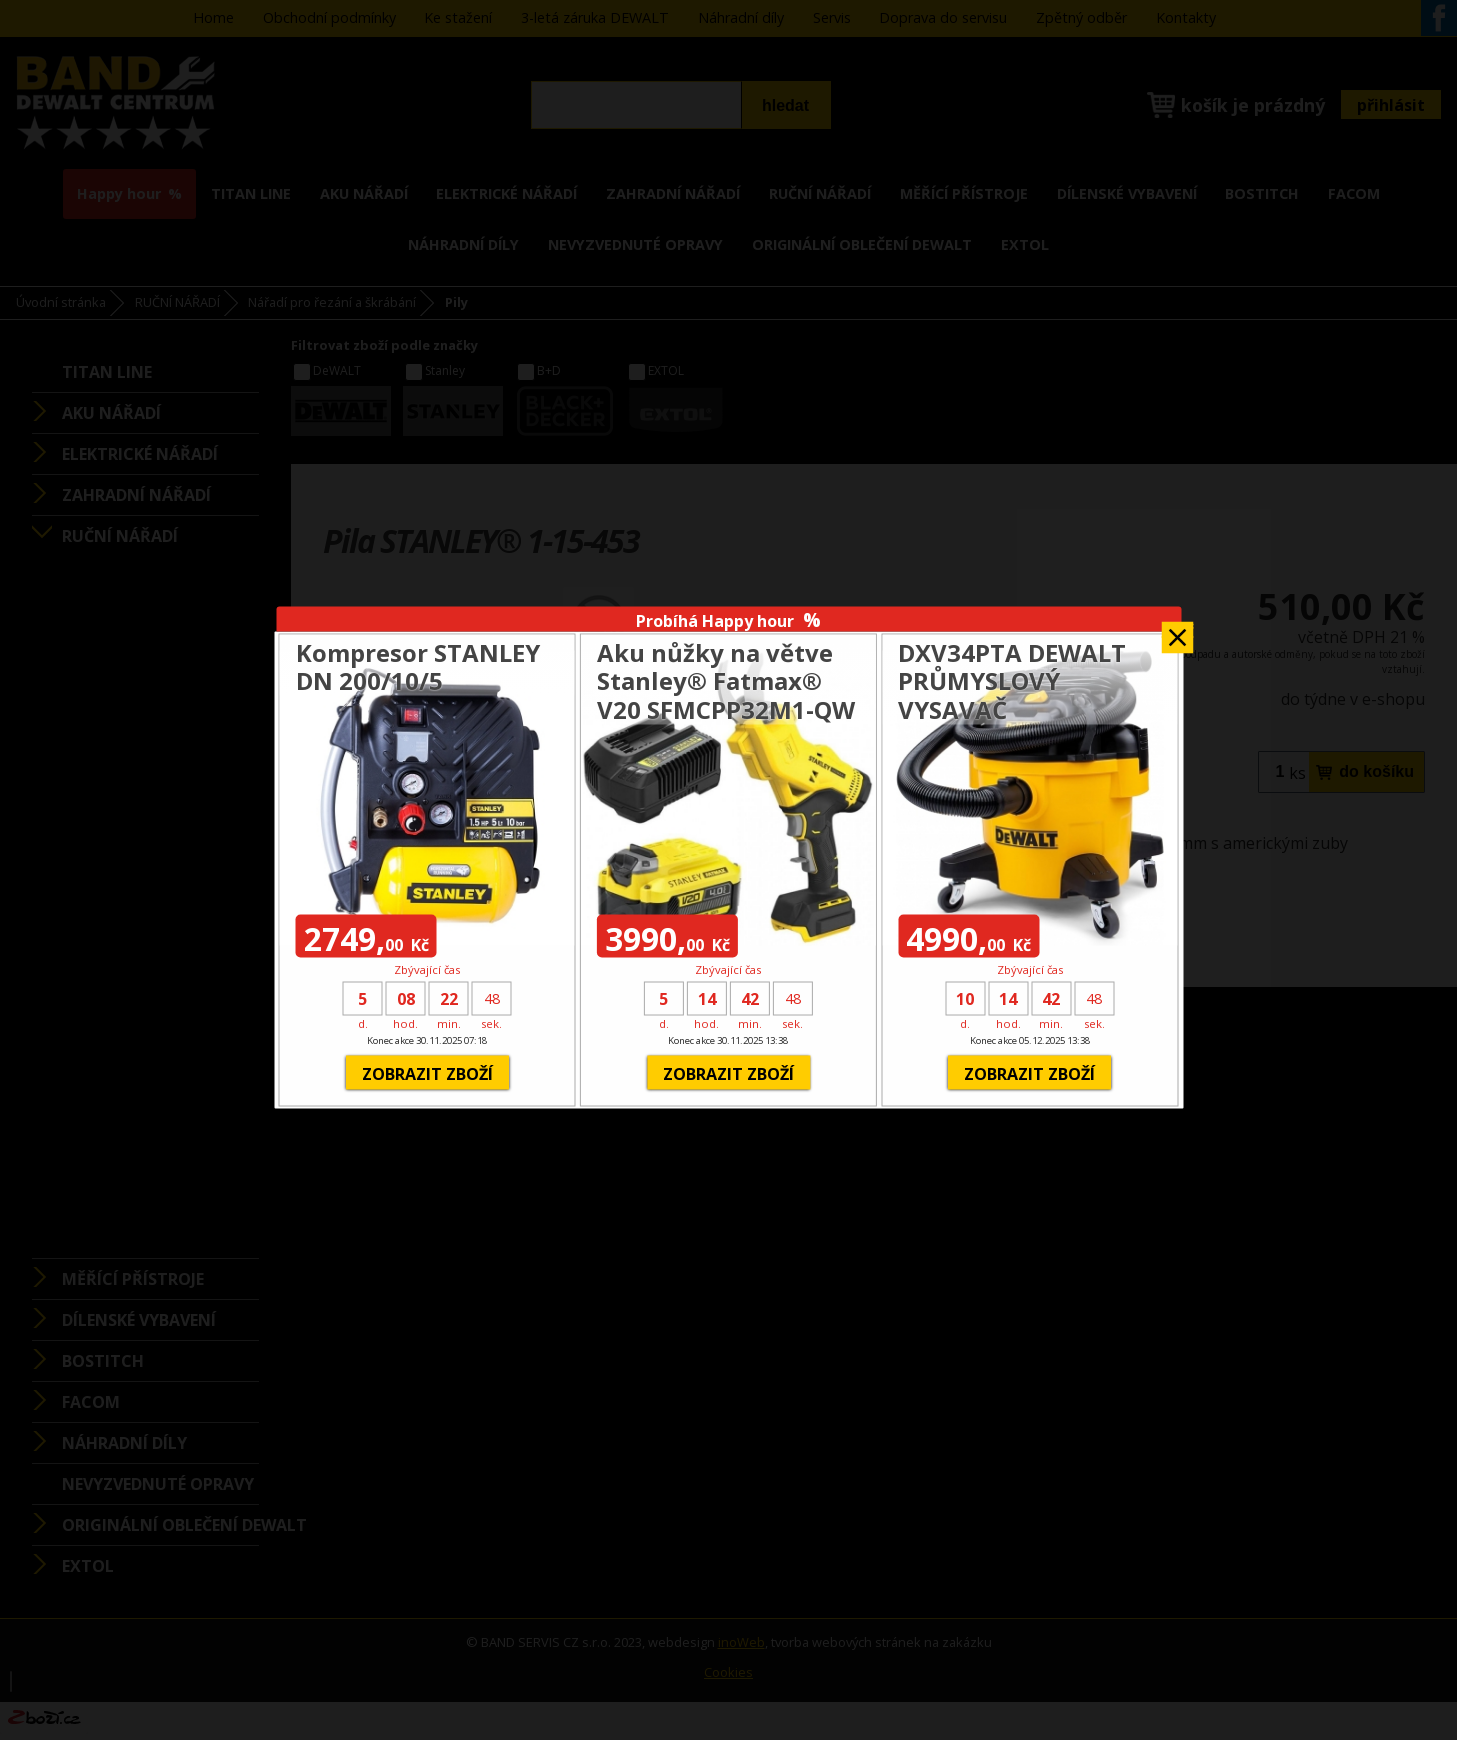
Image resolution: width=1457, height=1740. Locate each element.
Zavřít (1177, 631)
